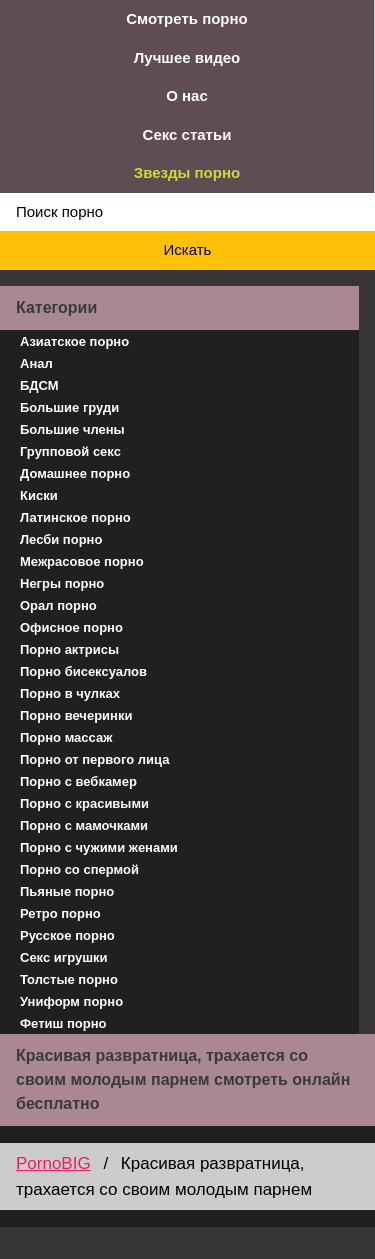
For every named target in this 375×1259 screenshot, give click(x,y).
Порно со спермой (79, 869)
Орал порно (58, 605)
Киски (39, 495)
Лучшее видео (187, 57)
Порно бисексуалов (83, 671)
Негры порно (62, 583)
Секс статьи (187, 134)
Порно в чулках (70, 693)
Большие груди (69, 407)
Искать (188, 249)
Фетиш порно (63, 1023)
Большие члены (72, 429)
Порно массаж (66, 737)
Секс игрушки (64, 957)
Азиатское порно (74, 341)
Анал (36, 363)
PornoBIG (53, 1163)
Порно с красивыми (84, 803)
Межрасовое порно (82, 561)
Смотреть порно (187, 18)
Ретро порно (60, 913)
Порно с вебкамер (78, 781)
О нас (187, 95)
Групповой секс (70, 451)
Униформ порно (71, 1001)
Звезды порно (187, 172)
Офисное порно (71, 627)
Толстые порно (69, 979)
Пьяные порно (67, 891)
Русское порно (67, 935)
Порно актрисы (69, 649)
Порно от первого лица (94, 759)
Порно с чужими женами (99, 847)
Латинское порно (75, 517)
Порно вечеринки (76, 715)
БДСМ (39, 385)
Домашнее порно (75, 473)
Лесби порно (61, 539)
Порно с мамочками (84, 825)
